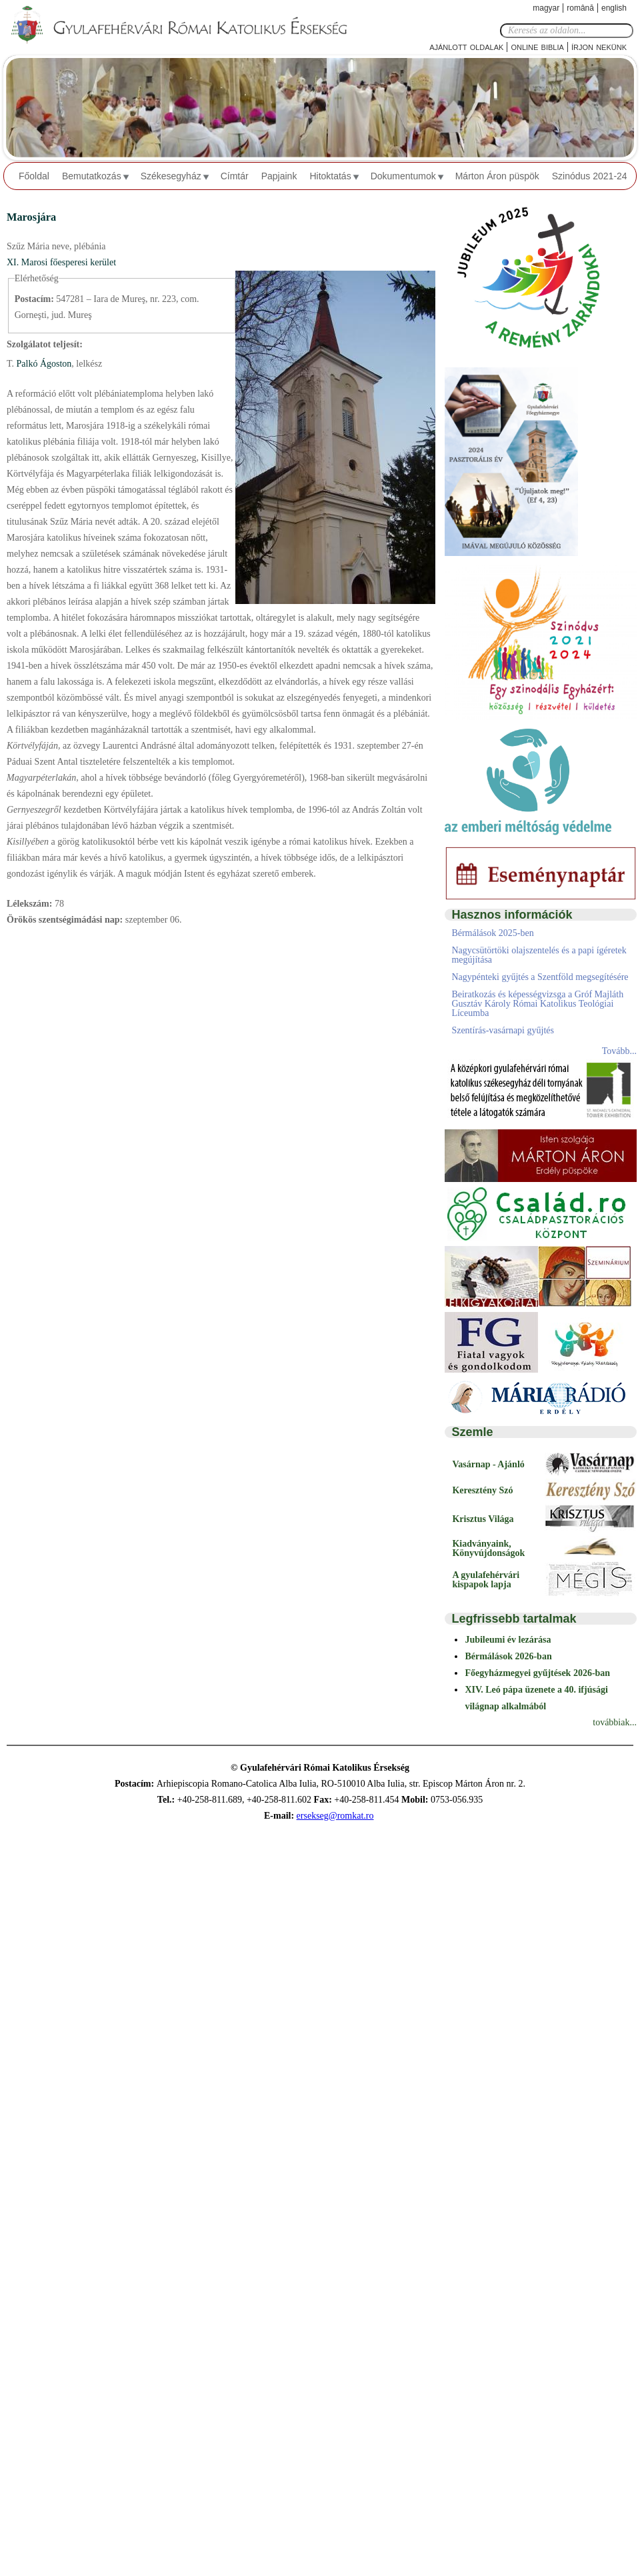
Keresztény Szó (482, 1490)
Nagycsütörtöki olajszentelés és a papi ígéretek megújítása (538, 955)
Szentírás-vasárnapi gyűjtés (502, 1030)
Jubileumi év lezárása (508, 1640)
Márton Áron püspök (497, 176)
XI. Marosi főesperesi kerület (61, 262)
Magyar (546, 8)
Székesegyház (171, 176)
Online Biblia (537, 46)
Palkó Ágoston (42, 364)
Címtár (235, 176)
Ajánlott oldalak (466, 46)
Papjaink (279, 176)
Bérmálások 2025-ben (492, 933)
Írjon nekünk (599, 46)
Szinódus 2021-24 (589, 176)
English (614, 8)
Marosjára (31, 217)
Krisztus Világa (482, 1519)
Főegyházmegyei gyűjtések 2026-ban (537, 1673)
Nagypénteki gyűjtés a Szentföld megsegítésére (539, 977)
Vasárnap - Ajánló (488, 1464)
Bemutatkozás (91, 176)
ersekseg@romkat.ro (335, 1816)
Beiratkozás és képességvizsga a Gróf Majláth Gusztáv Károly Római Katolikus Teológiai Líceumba (537, 1003)
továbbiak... (615, 1722)
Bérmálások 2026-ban (508, 1656)
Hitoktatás (330, 176)
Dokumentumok (403, 176)
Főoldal (34, 176)
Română (580, 8)
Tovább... (619, 1051)
